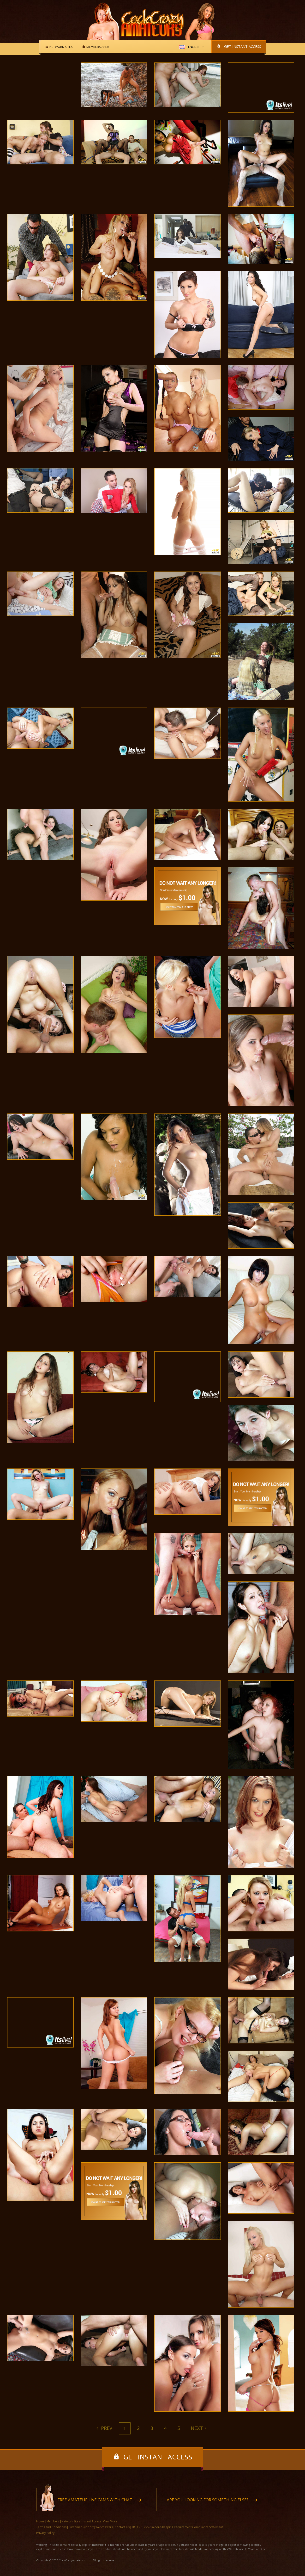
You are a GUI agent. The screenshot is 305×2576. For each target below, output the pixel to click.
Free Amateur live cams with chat (95, 2500)
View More (110, 2522)
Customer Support (81, 2527)
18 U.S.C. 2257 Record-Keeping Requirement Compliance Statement (177, 2527)
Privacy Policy (45, 2533)
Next (197, 2428)
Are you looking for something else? (207, 2500)
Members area (97, 47)
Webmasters (104, 2527)
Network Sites (60, 47)
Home (40, 2522)
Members (53, 2522)
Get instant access (242, 46)
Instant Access (91, 2522)
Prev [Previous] (106, 2428)
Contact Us (122, 2527)
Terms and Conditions (51, 2527)
